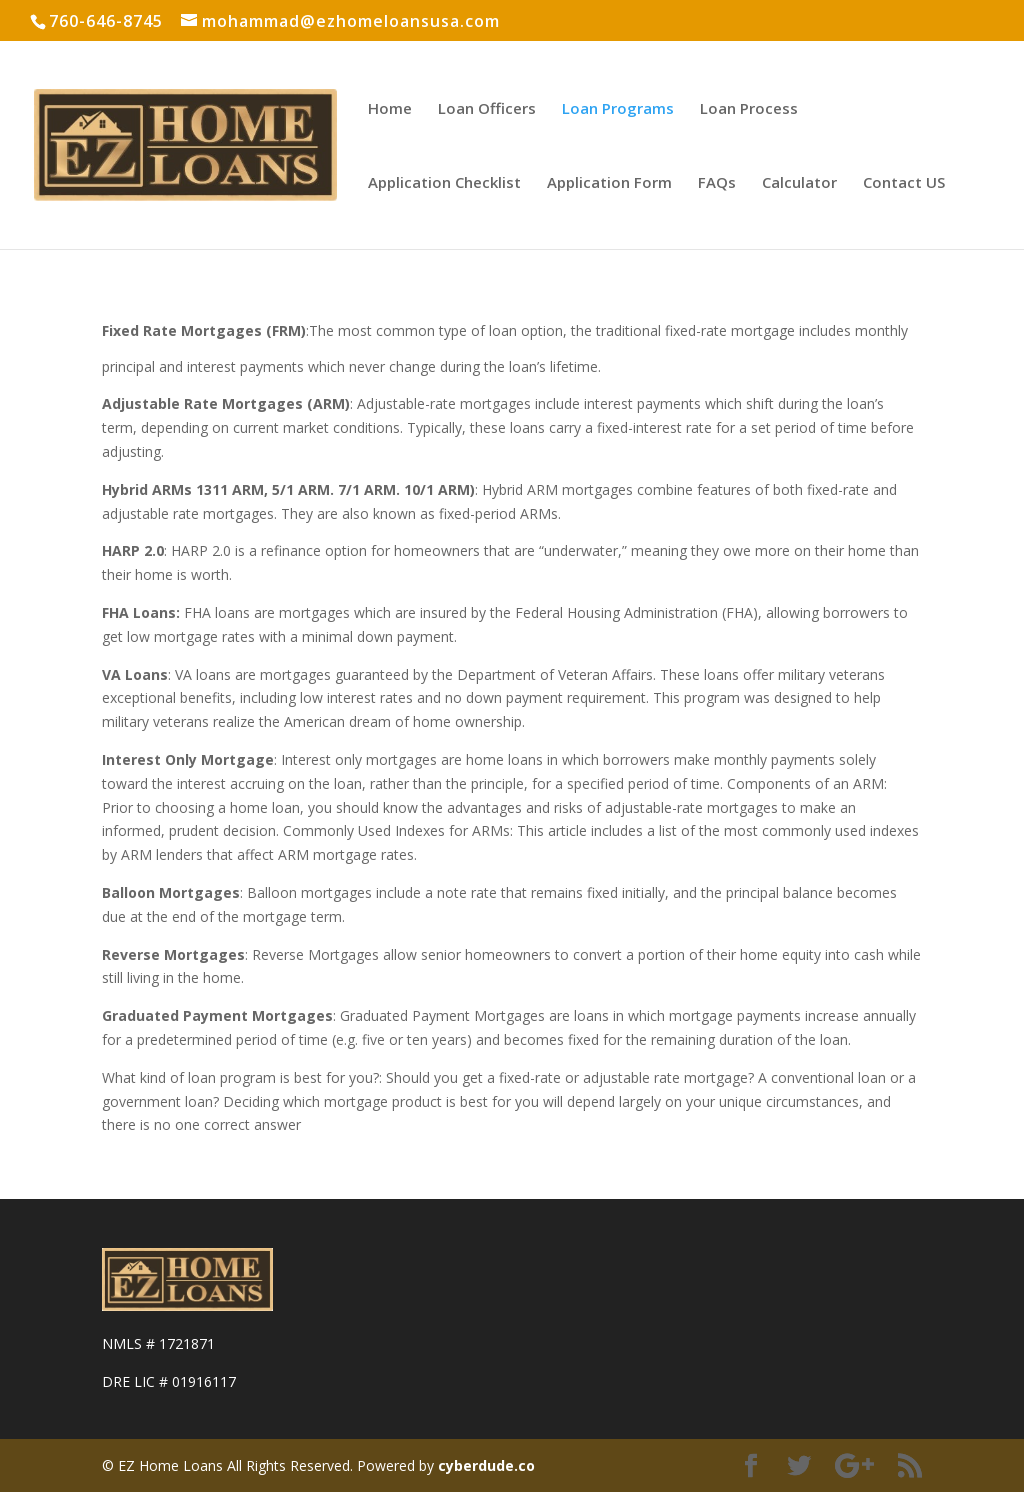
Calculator (799, 183)
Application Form (609, 183)
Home (390, 109)
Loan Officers (487, 109)
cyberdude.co (486, 1465)
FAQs (717, 183)
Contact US (904, 183)
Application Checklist (444, 183)
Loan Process (749, 109)
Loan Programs (618, 109)
